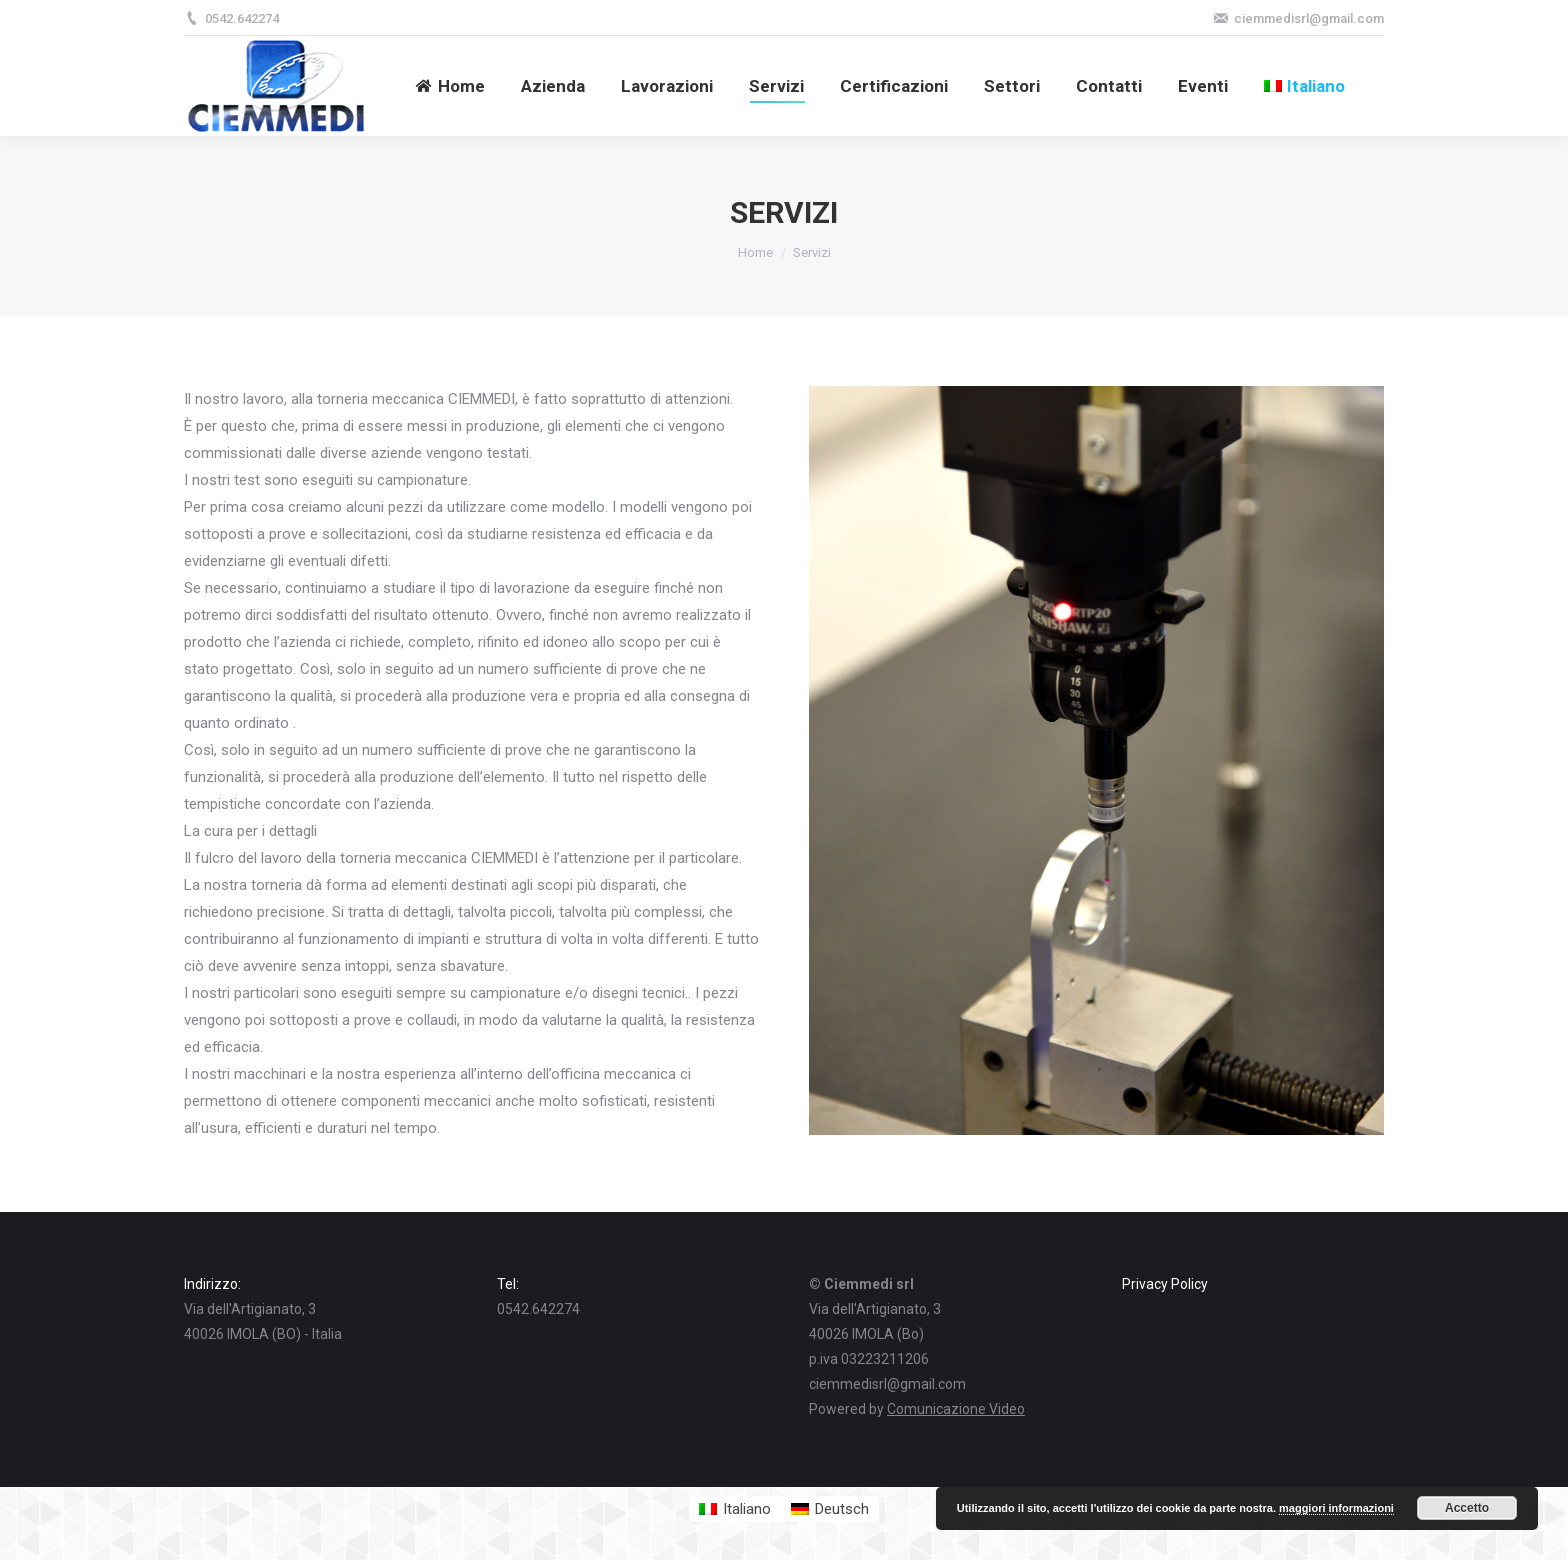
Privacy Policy (1165, 1284)
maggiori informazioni (1336, 1508)
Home (755, 252)
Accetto (1467, 1508)
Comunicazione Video (956, 1409)
